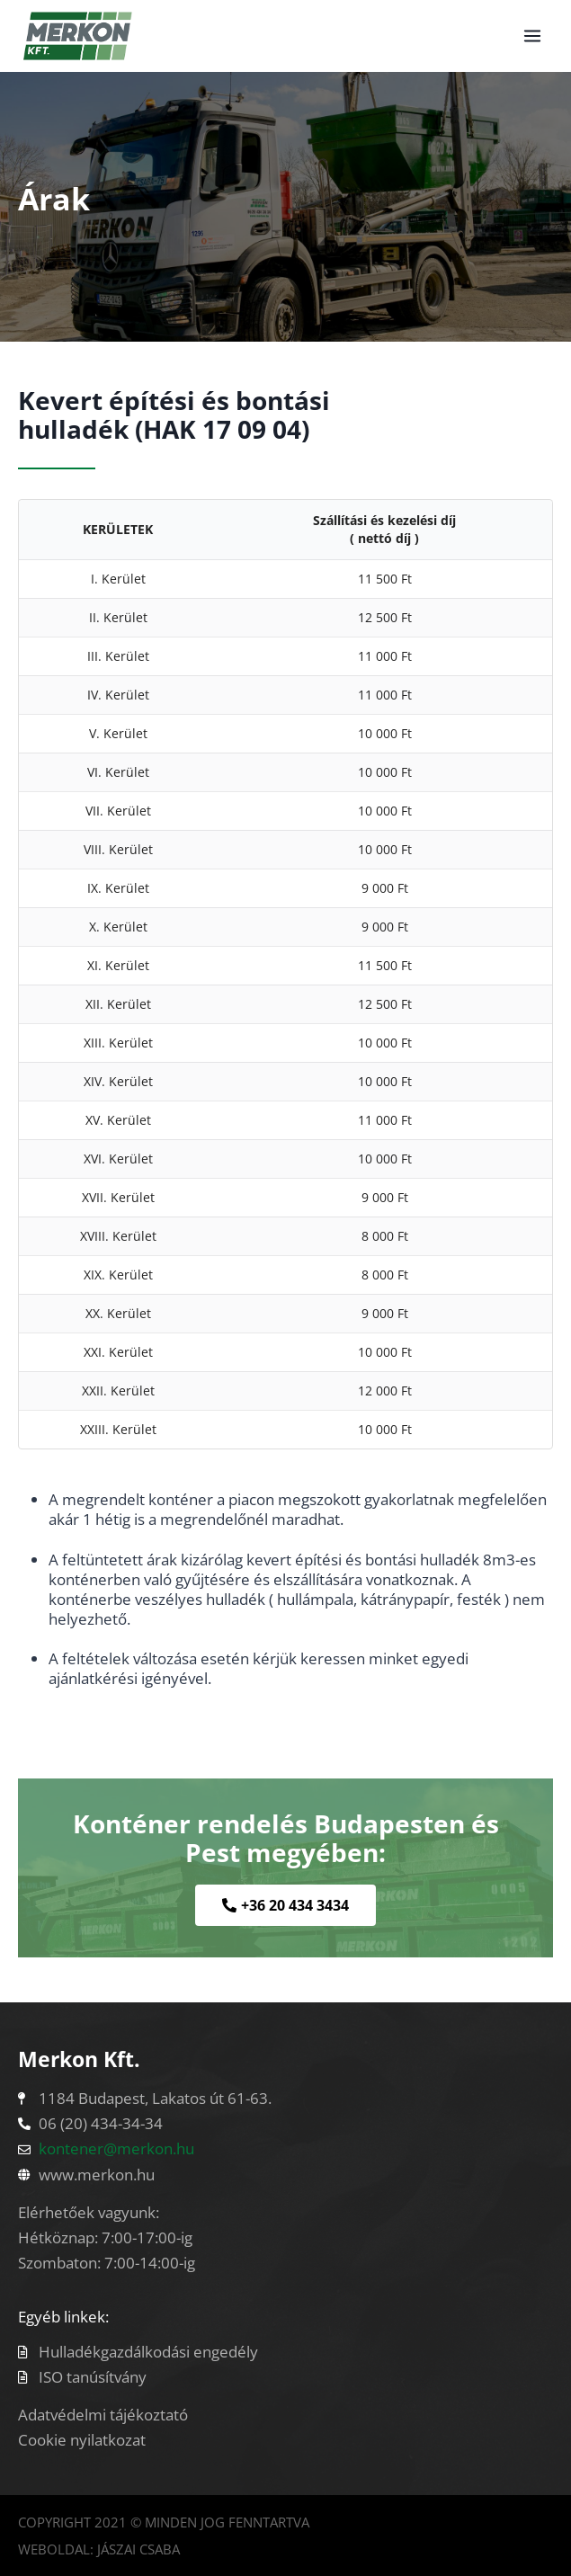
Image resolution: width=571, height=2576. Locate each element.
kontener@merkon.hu (116, 2148)
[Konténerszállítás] (78, 36)
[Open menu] (531, 35)
